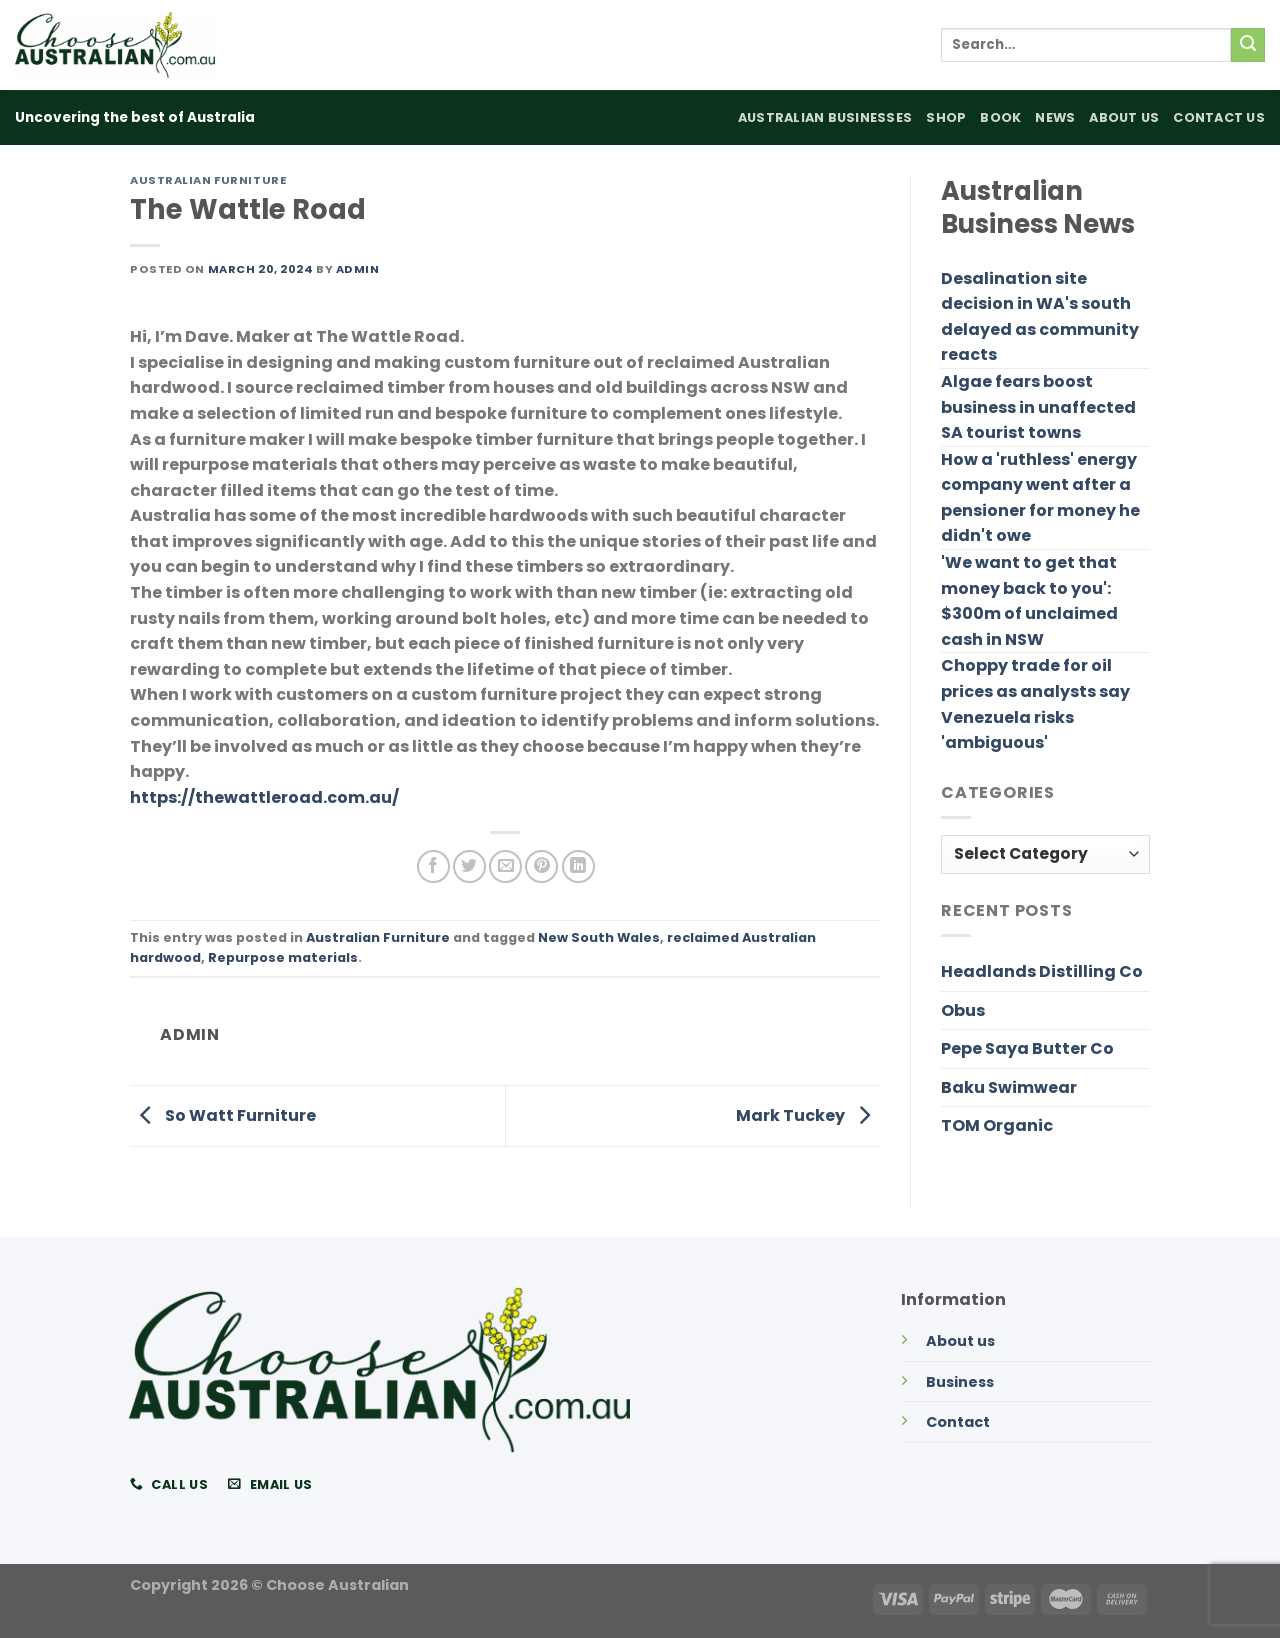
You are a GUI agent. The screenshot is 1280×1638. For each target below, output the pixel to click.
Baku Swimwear (1009, 1087)
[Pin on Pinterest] (541, 866)
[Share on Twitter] (469, 866)
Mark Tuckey (808, 1114)
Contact (958, 1422)
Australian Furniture (208, 180)
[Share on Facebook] (433, 866)
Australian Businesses (825, 117)
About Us (1124, 117)
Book (1000, 117)
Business (960, 1382)
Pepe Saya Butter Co (1027, 1048)
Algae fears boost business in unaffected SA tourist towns (1038, 407)
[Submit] (1248, 45)
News (1055, 117)
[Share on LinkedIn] (578, 866)
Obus (963, 1010)
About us (960, 1341)
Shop (946, 117)
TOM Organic (997, 1125)
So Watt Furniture (223, 1114)
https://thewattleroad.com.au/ (264, 797)
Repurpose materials (283, 957)
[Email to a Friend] (505, 866)
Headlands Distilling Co (1042, 971)
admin (358, 269)
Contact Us (1219, 117)
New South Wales (599, 937)
